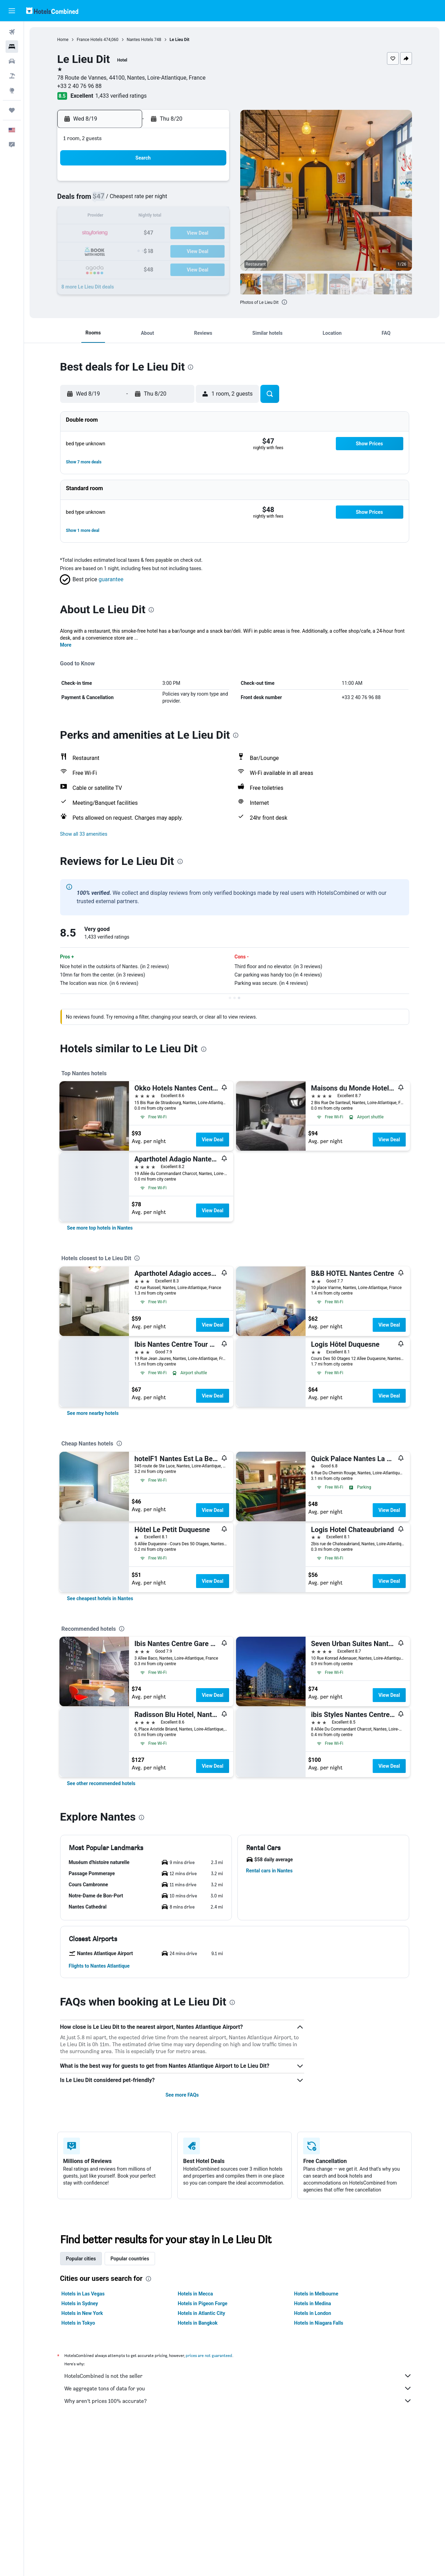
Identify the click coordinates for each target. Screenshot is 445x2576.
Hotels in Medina (312, 2303)
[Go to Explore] (12, 90)
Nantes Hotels (140, 39)
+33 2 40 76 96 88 (79, 86)
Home (62, 39)
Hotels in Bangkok (198, 2323)
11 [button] (144, 216)
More (66, 645)
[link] (100, 1228)
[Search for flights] (12, 32)
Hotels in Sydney (80, 2303)
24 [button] (127, 250)
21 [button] (194, 233)
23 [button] (111, 250)
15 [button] (211, 216)
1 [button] (210, 183)
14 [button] (194, 216)
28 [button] (194, 250)
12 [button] (161, 216)
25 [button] (144, 250)
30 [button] (111, 267)
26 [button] (161, 250)
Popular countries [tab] (130, 2258)
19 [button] (161, 233)
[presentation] (284, 302)
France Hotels (90, 39)
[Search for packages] (12, 76)
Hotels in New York (82, 2313)
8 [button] (210, 200)
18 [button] (144, 233)
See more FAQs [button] (182, 2095)
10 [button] (127, 216)
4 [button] (144, 200)
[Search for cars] (12, 61)
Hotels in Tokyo (78, 2323)
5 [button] (160, 200)
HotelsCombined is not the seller (238, 2376)
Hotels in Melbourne (316, 2293)
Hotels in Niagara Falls (318, 2323)
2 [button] (110, 200)
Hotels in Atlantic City (201, 2313)
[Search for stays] (12, 47)
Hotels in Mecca (195, 2293)
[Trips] (12, 110)
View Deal (212, 1139)
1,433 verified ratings (121, 95)
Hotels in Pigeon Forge (202, 2303)
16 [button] (111, 233)
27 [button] (178, 250)
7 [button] (194, 200)
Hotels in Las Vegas (83, 2293)
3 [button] (127, 200)
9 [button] (110, 216)
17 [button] (127, 233)
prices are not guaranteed (209, 2355)
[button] (11, 10)
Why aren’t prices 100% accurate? (238, 2401)
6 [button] (177, 200)
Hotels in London (312, 2313)
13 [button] (178, 216)
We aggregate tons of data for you (238, 2388)
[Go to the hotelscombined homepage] (52, 10)
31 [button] (127, 267)
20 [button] (178, 233)
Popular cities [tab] (81, 2258)
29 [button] (211, 250)
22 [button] (211, 233)
